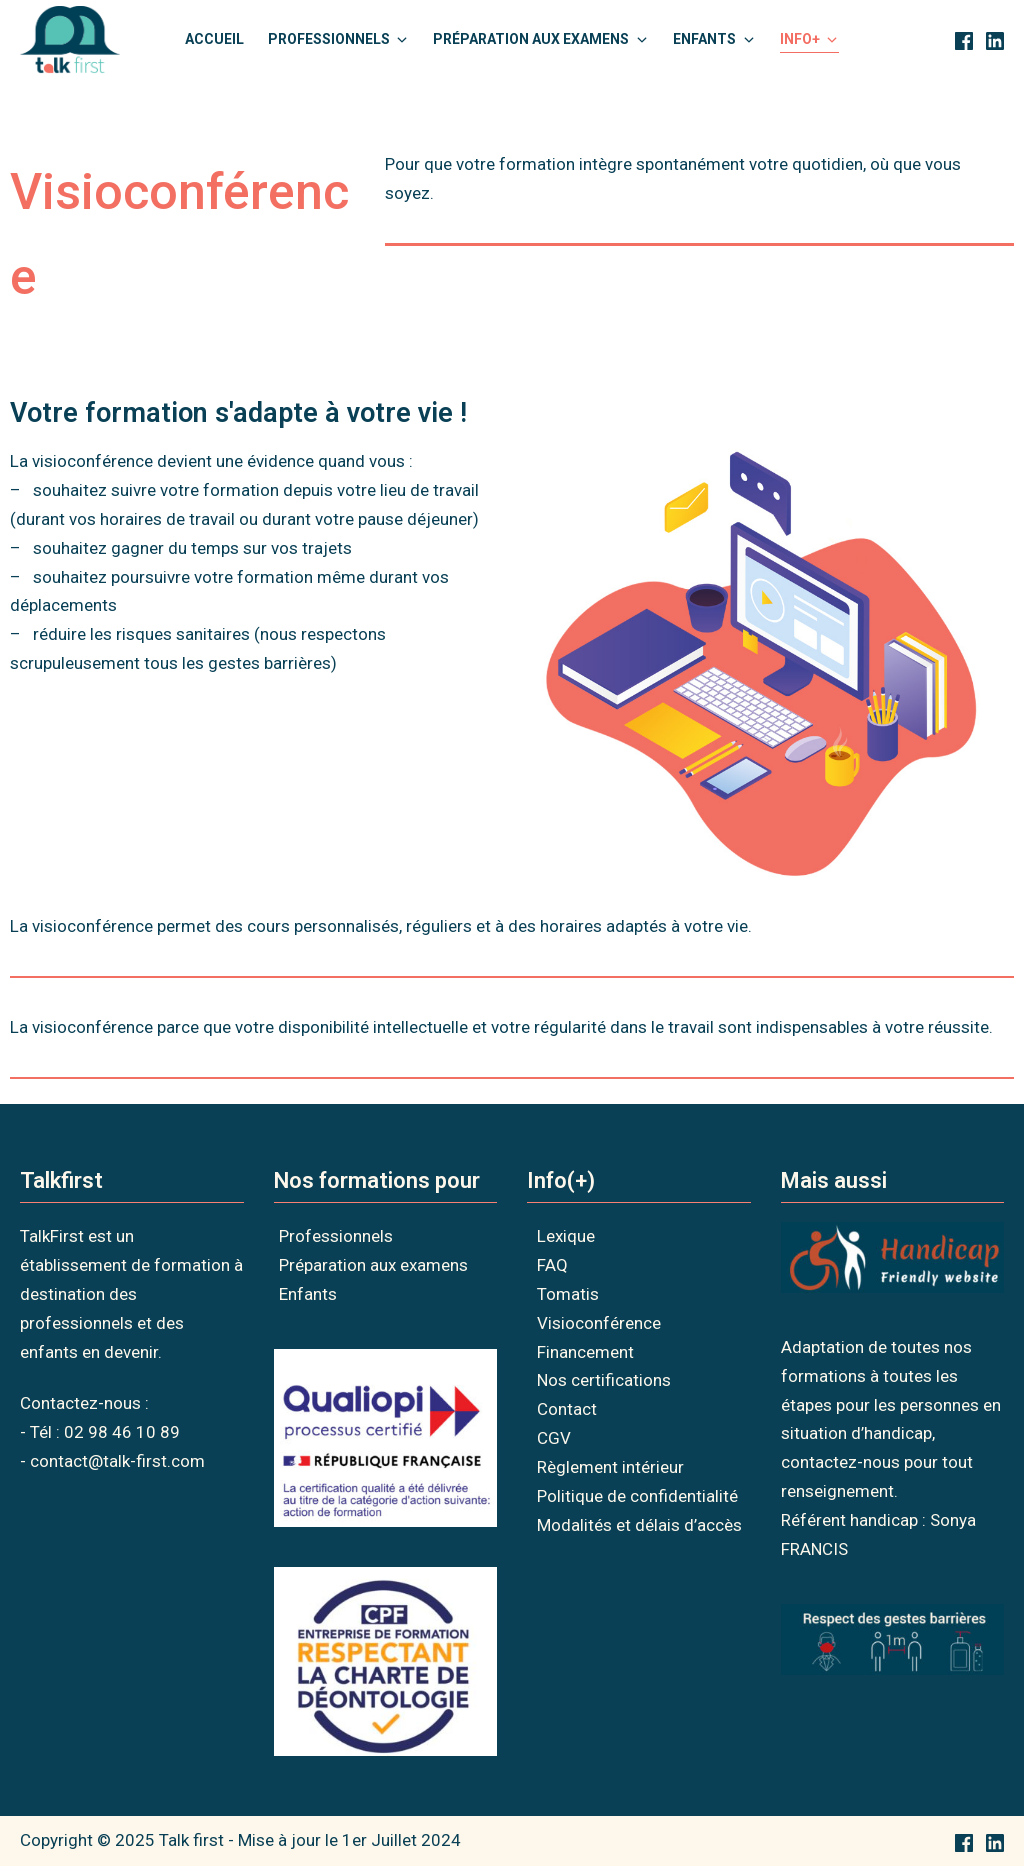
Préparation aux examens (373, 1265)
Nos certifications (604, 1380)
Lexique (566, 1236)
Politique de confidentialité (637, 1496)
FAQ (552, 1265)
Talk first (191, 1840)
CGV (554, 1438)
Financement (585, 1352)
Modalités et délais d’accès (639, 1525)
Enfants (308, 1294)
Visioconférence (599, 1323)
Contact (567, 1409)
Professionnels (336, 1236)
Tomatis (568, 1294)
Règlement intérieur (610, 1467)
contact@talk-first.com (117, 1461)
